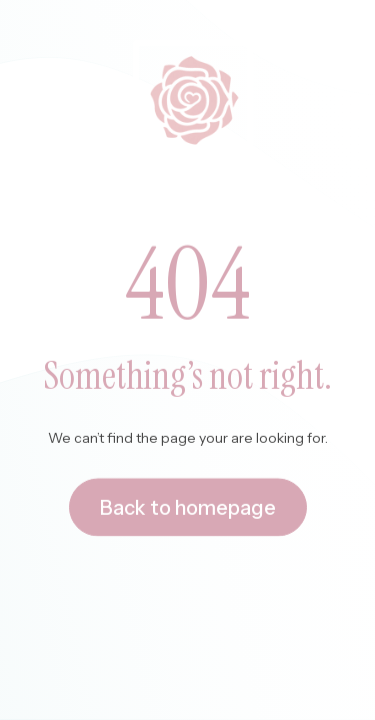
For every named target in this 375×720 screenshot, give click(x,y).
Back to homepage (188, 508)
